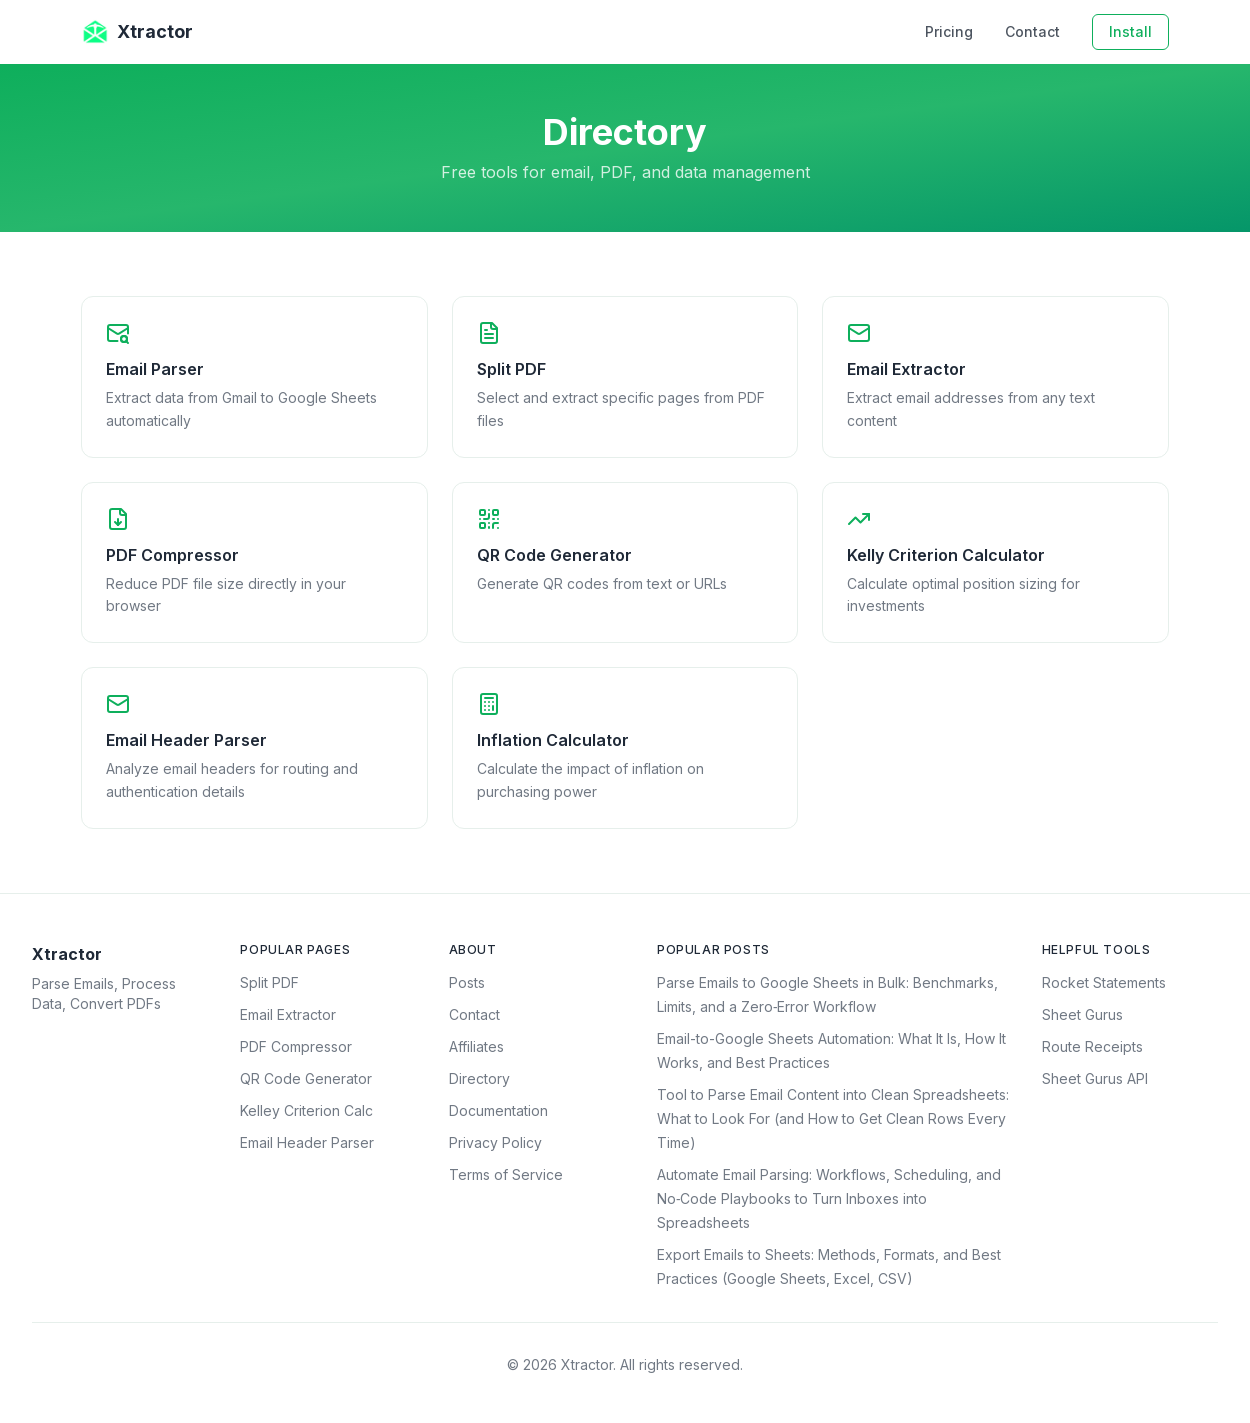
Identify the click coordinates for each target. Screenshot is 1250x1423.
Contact (1032, 31)
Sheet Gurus (1082, 1014)
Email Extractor (288, 1014)
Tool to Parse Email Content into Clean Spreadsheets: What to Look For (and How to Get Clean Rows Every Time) (833, 1118)
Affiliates (476, 1046)
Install (1130, 31)
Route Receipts (1092, 1046)
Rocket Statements (1104, 982)
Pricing (949, 31)
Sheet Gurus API (1095, 1078)
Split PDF (269, 982)
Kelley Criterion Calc (306, 1110)
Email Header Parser (307, 1142)
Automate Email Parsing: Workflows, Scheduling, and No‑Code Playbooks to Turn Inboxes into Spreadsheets (829, 1198)
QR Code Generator (306, 1078)
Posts (467, 982)
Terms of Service (506, 1174)
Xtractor (137, 32)
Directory (479, 1078)
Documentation (498, 1110)
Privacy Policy (495, 1142)
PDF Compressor (296, 1046)
